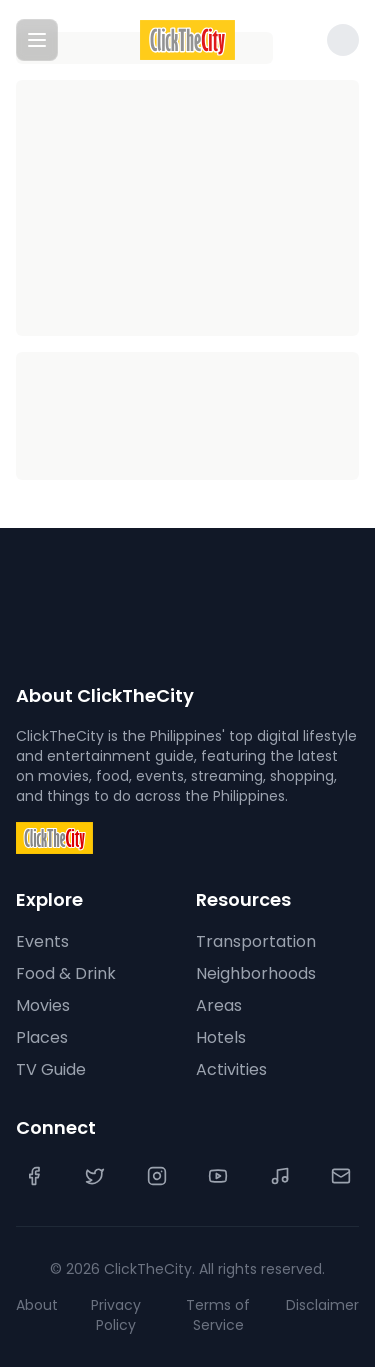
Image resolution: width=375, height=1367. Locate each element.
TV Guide (51, 1069)
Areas (219, 1005)
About (37, 1305)
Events (42, 941)
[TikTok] (280, 1176)
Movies (43, 1005)
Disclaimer (322, 1305)
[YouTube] (218, 1176)
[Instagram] (157, 1176)
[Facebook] (34, 1176)
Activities (231, 1069)
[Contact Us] (341, 1176)
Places (42, 1037)
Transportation (256, 941)
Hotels (221, 1037)
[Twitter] (95, 1176)
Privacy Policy (116, 1315)
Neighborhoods (256, 973)
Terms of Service (218, 1315)
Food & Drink (66, 973)
